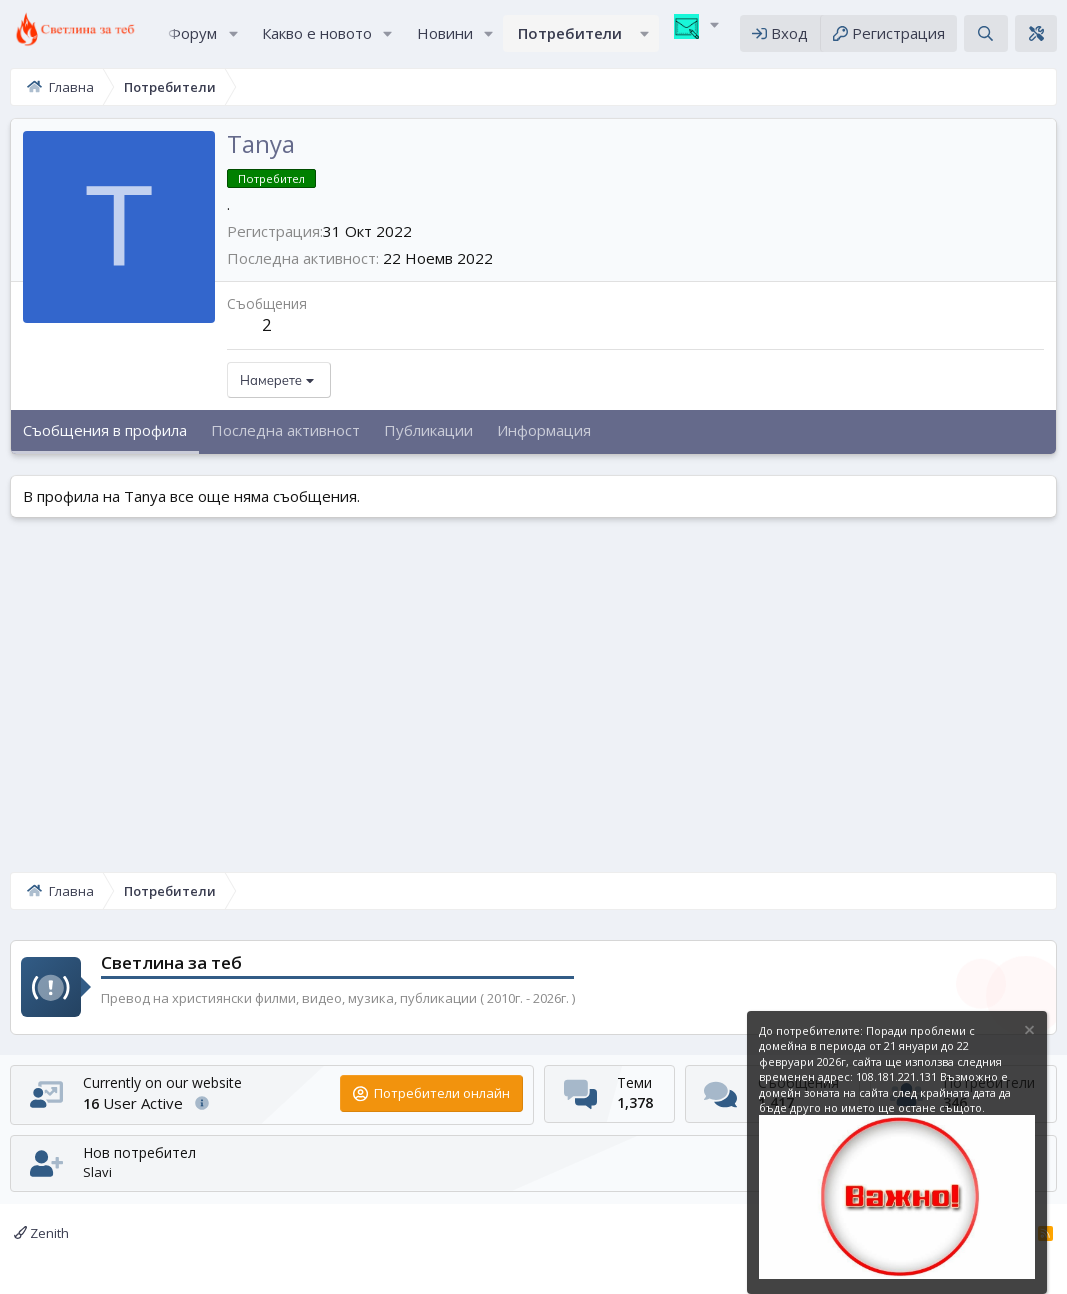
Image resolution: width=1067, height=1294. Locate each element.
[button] (233, 37)
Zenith (41, 1233)
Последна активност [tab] (285, 439)
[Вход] (780, 37)
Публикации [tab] (428, 439)
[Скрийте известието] (1028, 1032)
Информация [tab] (544, 439)
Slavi (97, 1172)
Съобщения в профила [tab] (105, 439)
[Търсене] (985, 37)
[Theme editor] (1036, 37)
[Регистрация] (888, 37)
